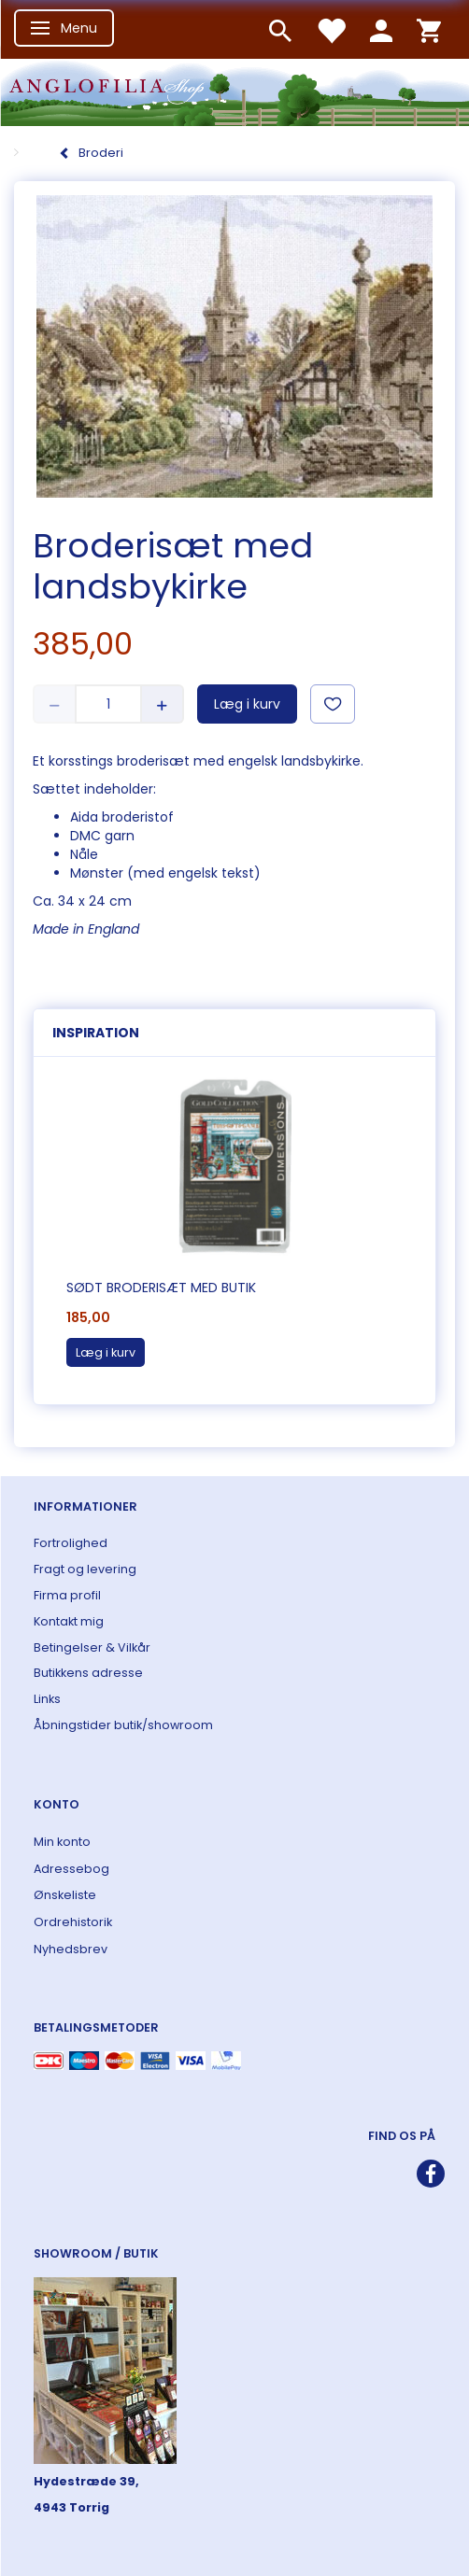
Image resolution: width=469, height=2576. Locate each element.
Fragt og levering (85, 1569)
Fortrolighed (70, 1543)
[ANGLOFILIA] (234, 90)
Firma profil (67, 1595)
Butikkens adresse (88, 1673)
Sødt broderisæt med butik (161, 1287)
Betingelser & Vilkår (92, 1647)
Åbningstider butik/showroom (123, 1725)
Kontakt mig (69, 1621)
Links (47, 1699)
